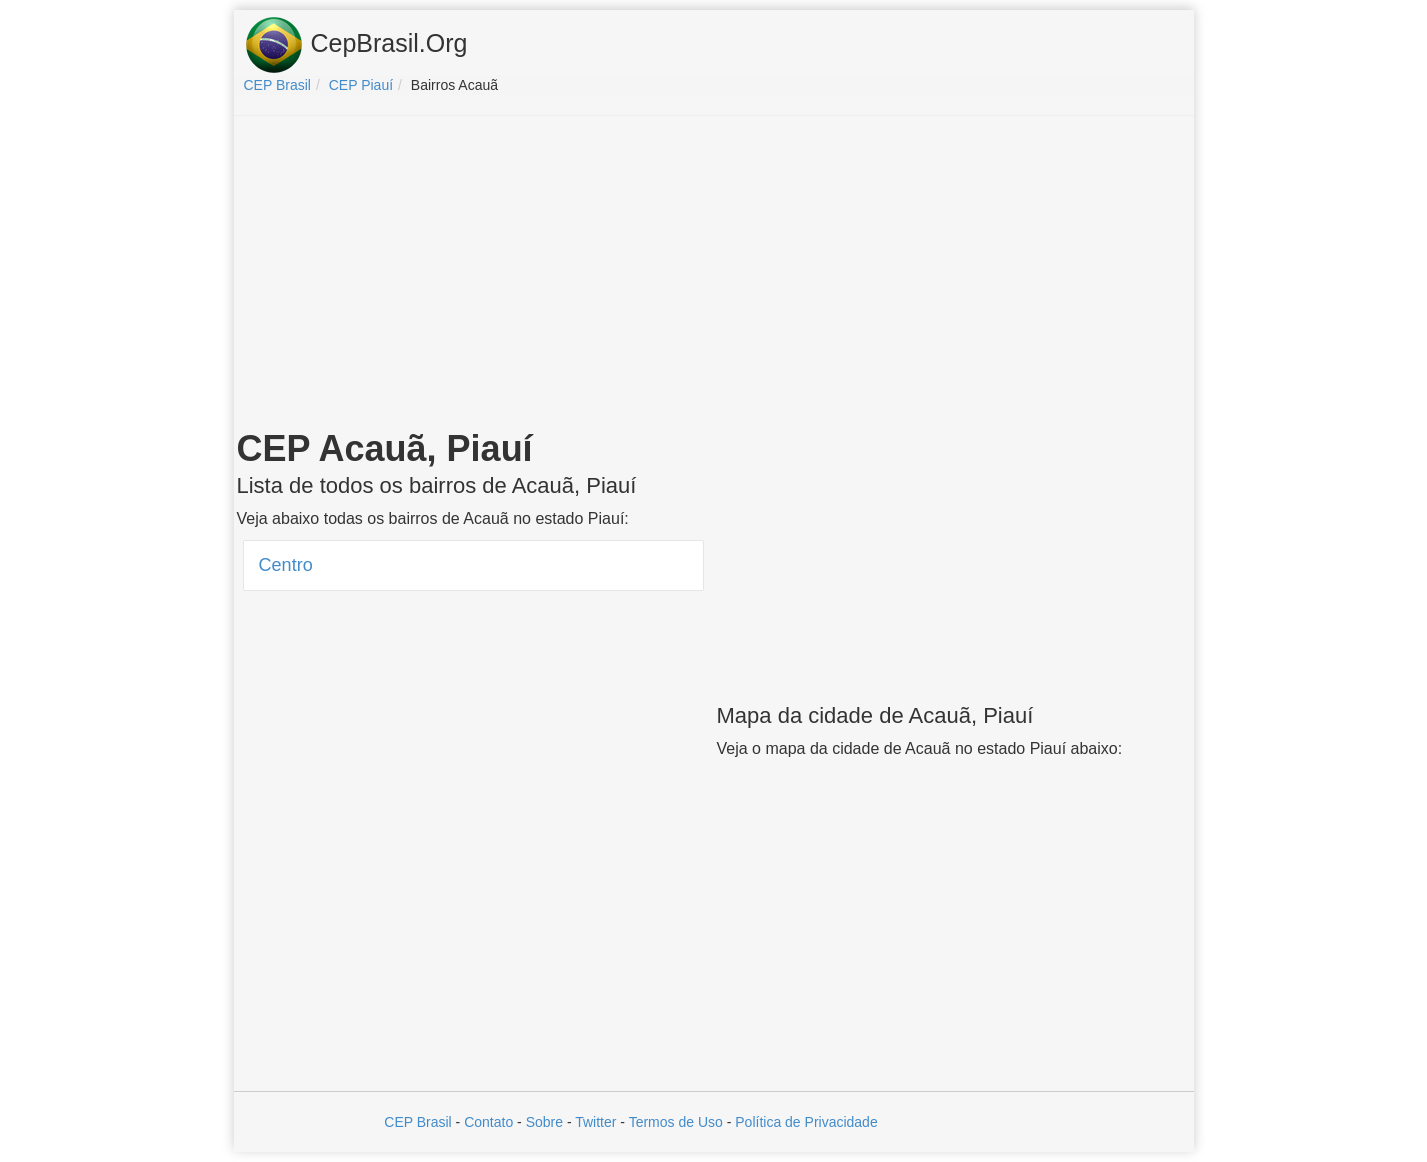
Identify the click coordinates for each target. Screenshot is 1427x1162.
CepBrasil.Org (356, 45)
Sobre (544, 1122)
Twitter (595, 1122)
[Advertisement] (714, 276)
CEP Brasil (417, 1122)
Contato (488, 1122)
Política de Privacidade (806, 1122)
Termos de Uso (676, 1122)
